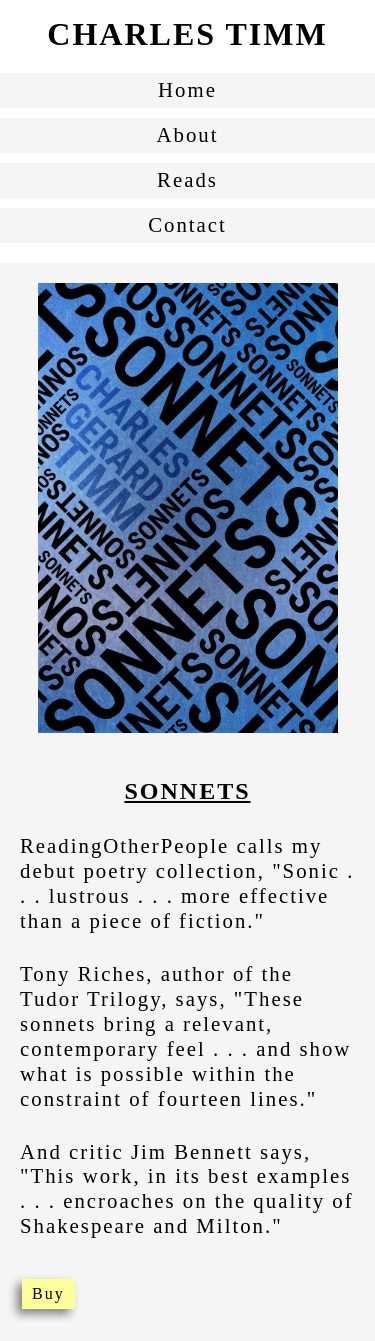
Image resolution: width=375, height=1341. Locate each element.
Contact (187, 224)
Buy (48, 1293)
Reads (187, 179)
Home (187, 89)
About (188, 134)
